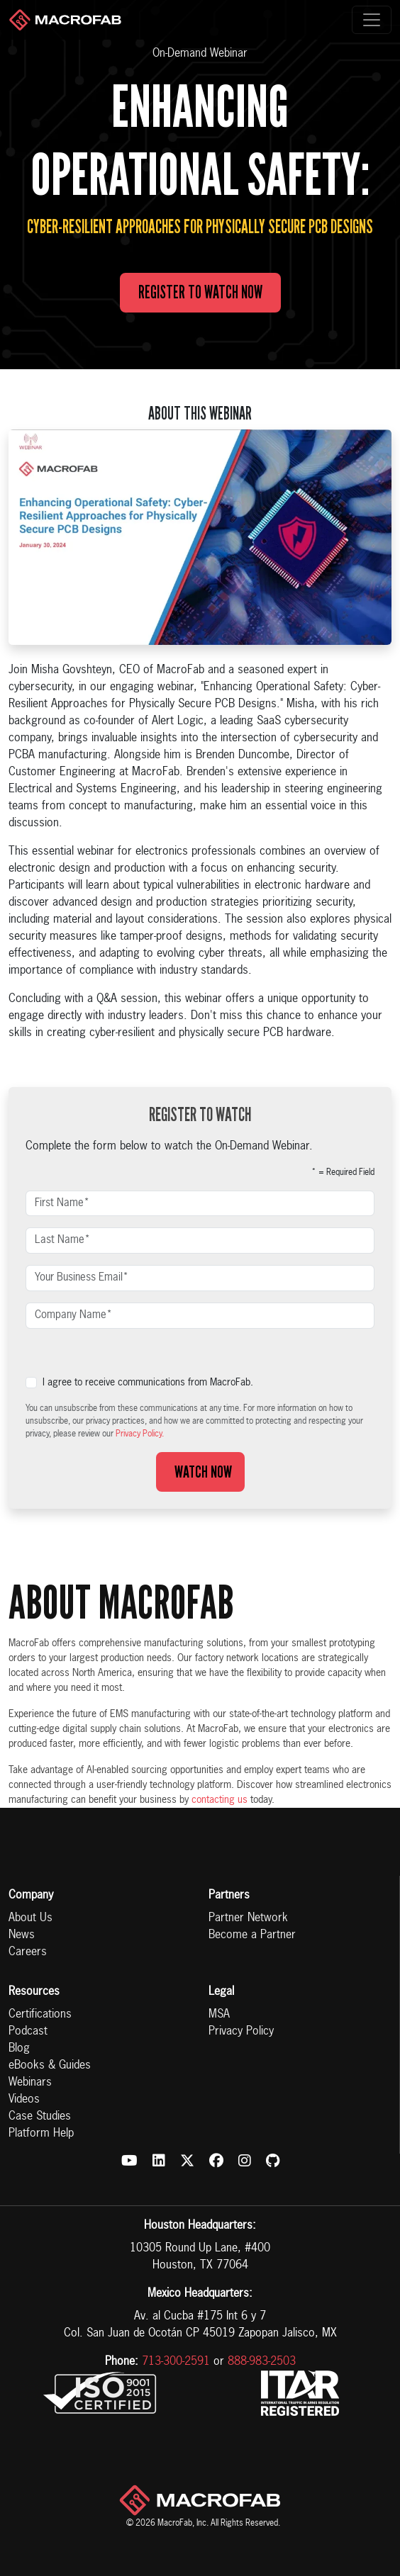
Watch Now (200, 1472)
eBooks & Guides (50, 2065)
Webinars (30, 2082)
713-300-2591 (176, 2362)
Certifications (40, 2014)
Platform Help (41, 2133)
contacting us (219, 1800)
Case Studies (40, 2116)
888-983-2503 (262, 2362)
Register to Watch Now (200, 292)
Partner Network (248, 1918)
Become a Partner (252, 1935)
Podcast (28, 2031)
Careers (28, 1952)
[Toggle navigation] (371, 20)
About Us (30, 1918)
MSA (219, 2014)
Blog (19, 2048)
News (22, 1935)
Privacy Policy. (140, 1434)
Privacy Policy (241, 2031)
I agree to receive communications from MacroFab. (148, 1383)
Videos (24, 2099)
